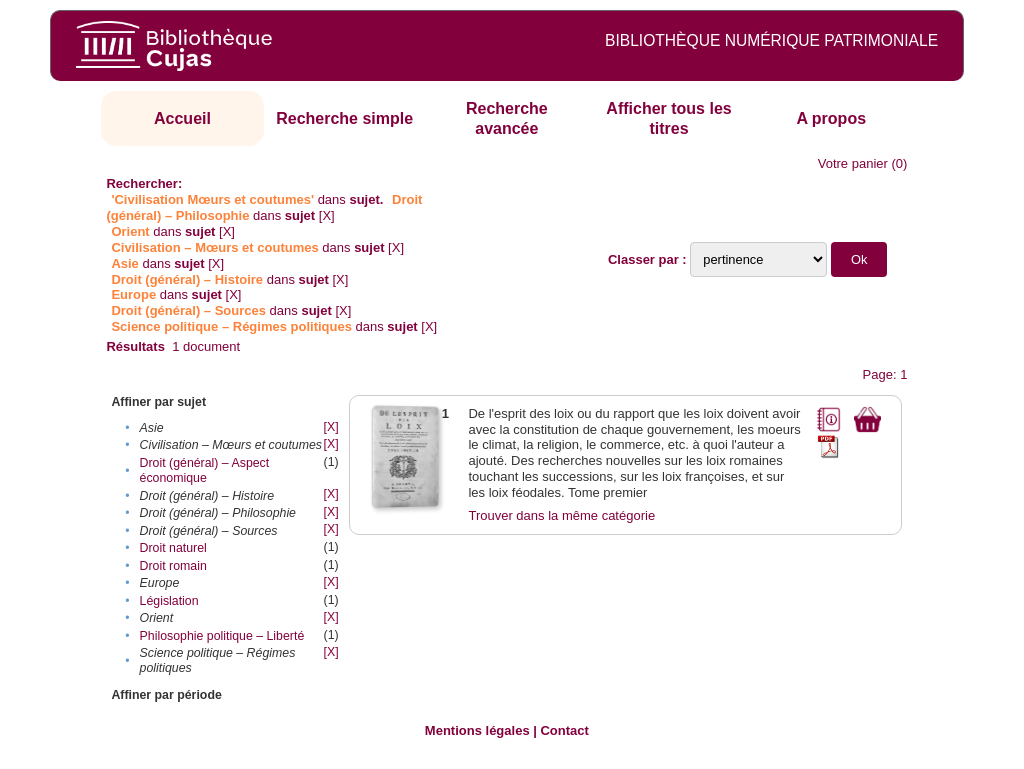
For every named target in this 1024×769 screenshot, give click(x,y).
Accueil (182, 118)
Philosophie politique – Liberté (222, 636)
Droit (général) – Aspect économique (205, 470)
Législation (169, 601)
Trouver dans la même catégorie (561, 515)
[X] (327, 215)
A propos (831, 118)
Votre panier (853, 163)
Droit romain (173, 566)
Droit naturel (173, 548)
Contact (564, 730)
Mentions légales (477, 730)
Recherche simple (344, 118)
